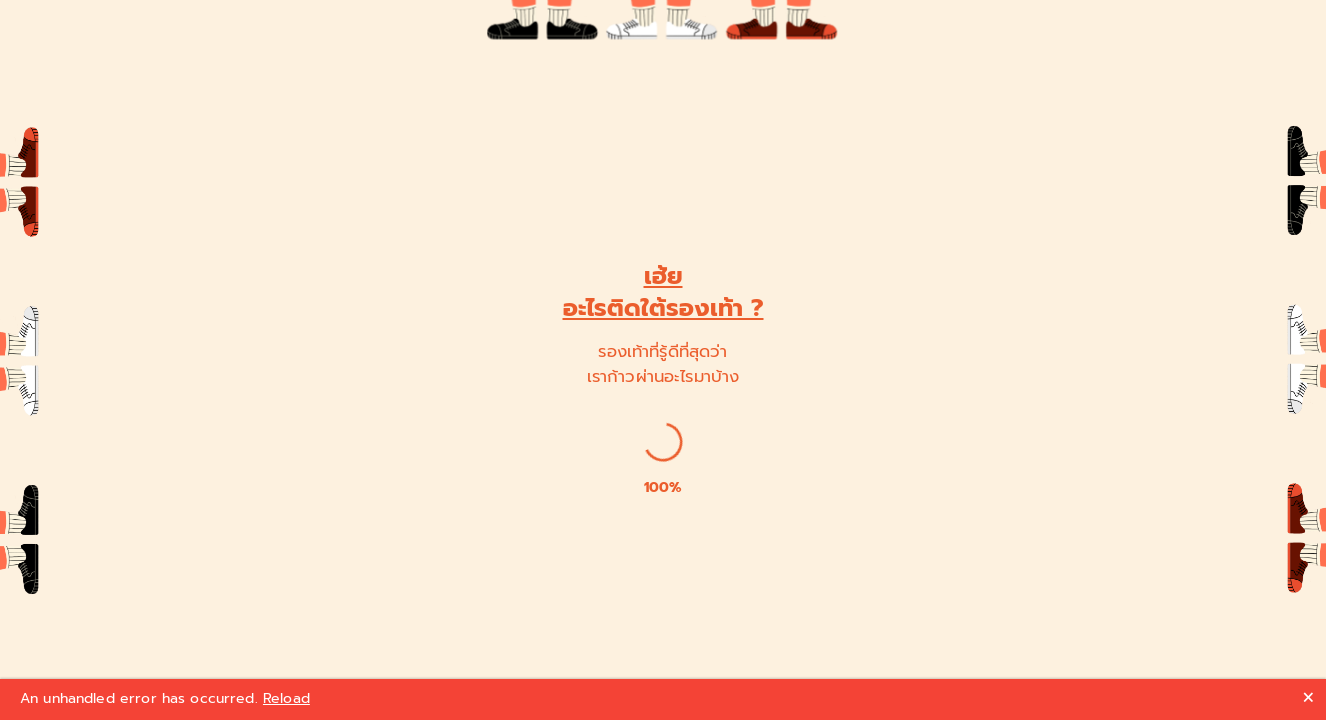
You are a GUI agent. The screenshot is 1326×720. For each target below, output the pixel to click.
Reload (286, 698)
